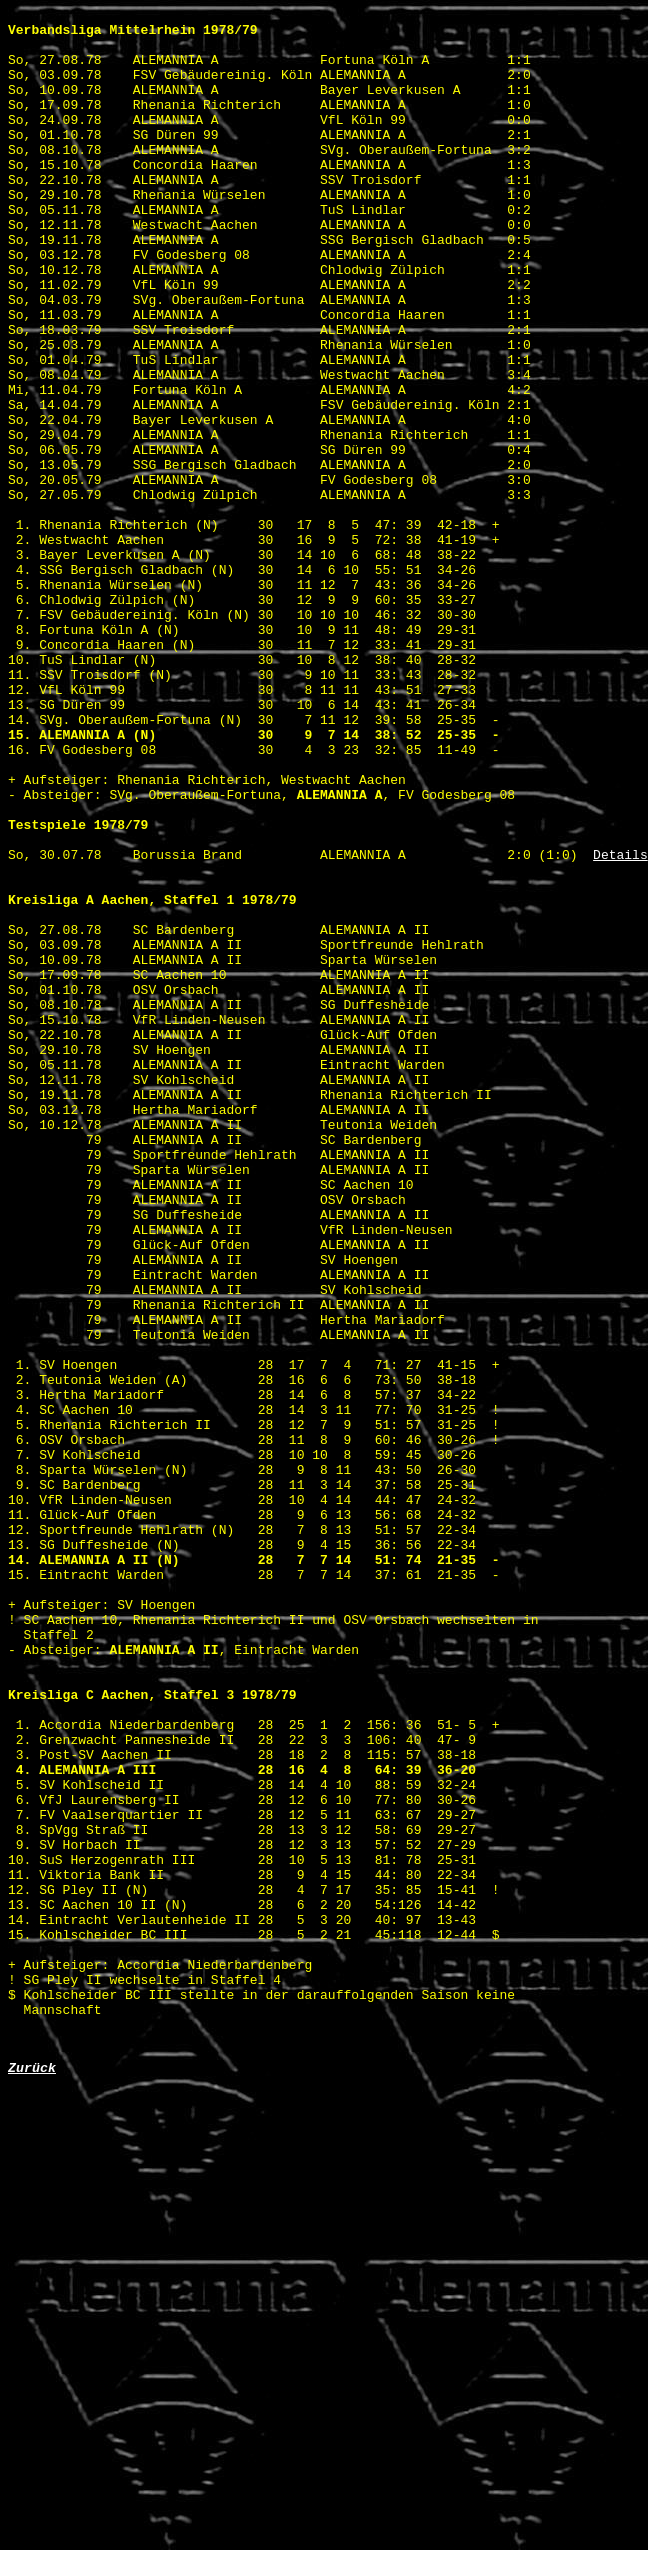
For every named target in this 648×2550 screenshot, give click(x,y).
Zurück (32, 2478)
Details (620, 1025)
